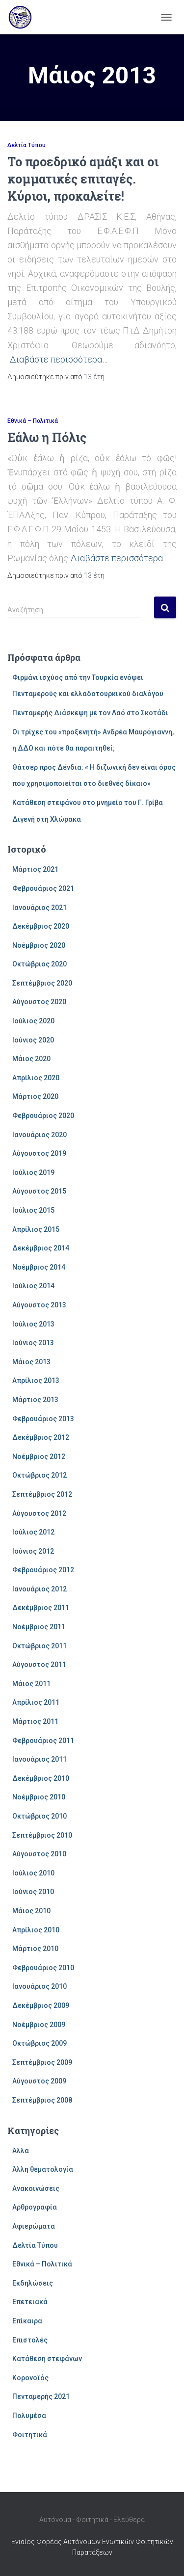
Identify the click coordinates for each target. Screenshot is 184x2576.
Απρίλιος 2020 (35, 1078)
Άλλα (20, 2151)
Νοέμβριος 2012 (38, 1456)
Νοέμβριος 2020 (38, 945)
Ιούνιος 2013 (33, 1343)
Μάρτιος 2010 (35, 1948)
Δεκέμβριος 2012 (40, 1437)
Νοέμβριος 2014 (38, 1267)
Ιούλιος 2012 (33, 1532)
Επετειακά (30, 2302)
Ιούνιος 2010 (33, 1892)
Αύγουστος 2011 (39, 1664)
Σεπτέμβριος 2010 (42, 1835)
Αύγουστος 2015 (39, 1191)
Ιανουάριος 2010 (39, 1986)
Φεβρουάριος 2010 (43, 1968)
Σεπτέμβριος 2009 (42, 2062)
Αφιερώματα (33, 2226)
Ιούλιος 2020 (33, 1021)
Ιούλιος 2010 (33, 1873)
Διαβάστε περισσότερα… (58, 359)
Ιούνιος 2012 (33, 1551)
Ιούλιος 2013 (33, 1324)
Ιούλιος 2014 (33, 1286)
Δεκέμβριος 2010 (40, 1778)
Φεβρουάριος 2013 (43, 1419)
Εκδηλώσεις (32, 2283)
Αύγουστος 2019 (39, 1153)
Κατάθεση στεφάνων (47, 2359)
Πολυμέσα (29, 2416)
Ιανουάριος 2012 (39, 1589)
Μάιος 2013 (31, 1362)
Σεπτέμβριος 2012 (42, 1494)
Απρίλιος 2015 (35, 1229)
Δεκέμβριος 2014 (40, 1248)
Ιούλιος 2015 (33, 1210)
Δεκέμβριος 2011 (40, 1608)
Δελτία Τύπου (26, 145)
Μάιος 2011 (31, 1684)
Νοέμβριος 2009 (38, 2025)
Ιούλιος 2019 (33, 1172)
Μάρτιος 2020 (35, 1096)
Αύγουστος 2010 (39, 1854)
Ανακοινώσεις (35, 2188)
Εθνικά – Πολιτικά (32, 420)
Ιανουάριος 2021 (39, 907)
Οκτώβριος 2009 (39, 2043)
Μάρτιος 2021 (35, 869)
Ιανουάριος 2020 (39, 1135)
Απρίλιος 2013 (35, 1380)
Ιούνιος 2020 (33, 1040)
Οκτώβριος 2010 (39, 1816)
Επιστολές (30, 2340)
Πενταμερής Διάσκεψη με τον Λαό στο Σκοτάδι (90, 713)
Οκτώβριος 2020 (39, 964)
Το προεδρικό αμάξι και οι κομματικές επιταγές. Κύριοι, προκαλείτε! (82, 179)
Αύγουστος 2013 (39, 1305)
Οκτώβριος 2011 (39, 1646)
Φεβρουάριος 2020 (43, 1115)
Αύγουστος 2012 (39, 1513)
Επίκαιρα (27, 2321)
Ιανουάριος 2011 (39, 1759)
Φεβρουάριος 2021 (43, 888)
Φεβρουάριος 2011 (43, 1740)
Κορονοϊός (30, 2378)
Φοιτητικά (29, 2435)
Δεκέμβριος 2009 (40, 2005)
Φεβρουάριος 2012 (43, 1570)
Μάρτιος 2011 (35, 1721)
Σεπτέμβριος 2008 (42, 2100)
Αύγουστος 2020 (39, 1002)
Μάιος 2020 (31, 1059)
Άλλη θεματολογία (42, 2169)
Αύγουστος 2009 (39, 2081)
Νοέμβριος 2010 (38, 1797)
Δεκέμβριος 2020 (40, 926)
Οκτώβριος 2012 (39, 1475)
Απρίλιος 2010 (35, 1930)
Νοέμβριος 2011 (38, 1627)
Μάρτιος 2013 (35, 1400)
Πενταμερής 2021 (41, 2396)
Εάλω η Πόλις (46, 437)
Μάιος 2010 (31, 1911)
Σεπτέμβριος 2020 (42, 983)
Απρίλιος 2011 (35, 1702)
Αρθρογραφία (34, 2207)
